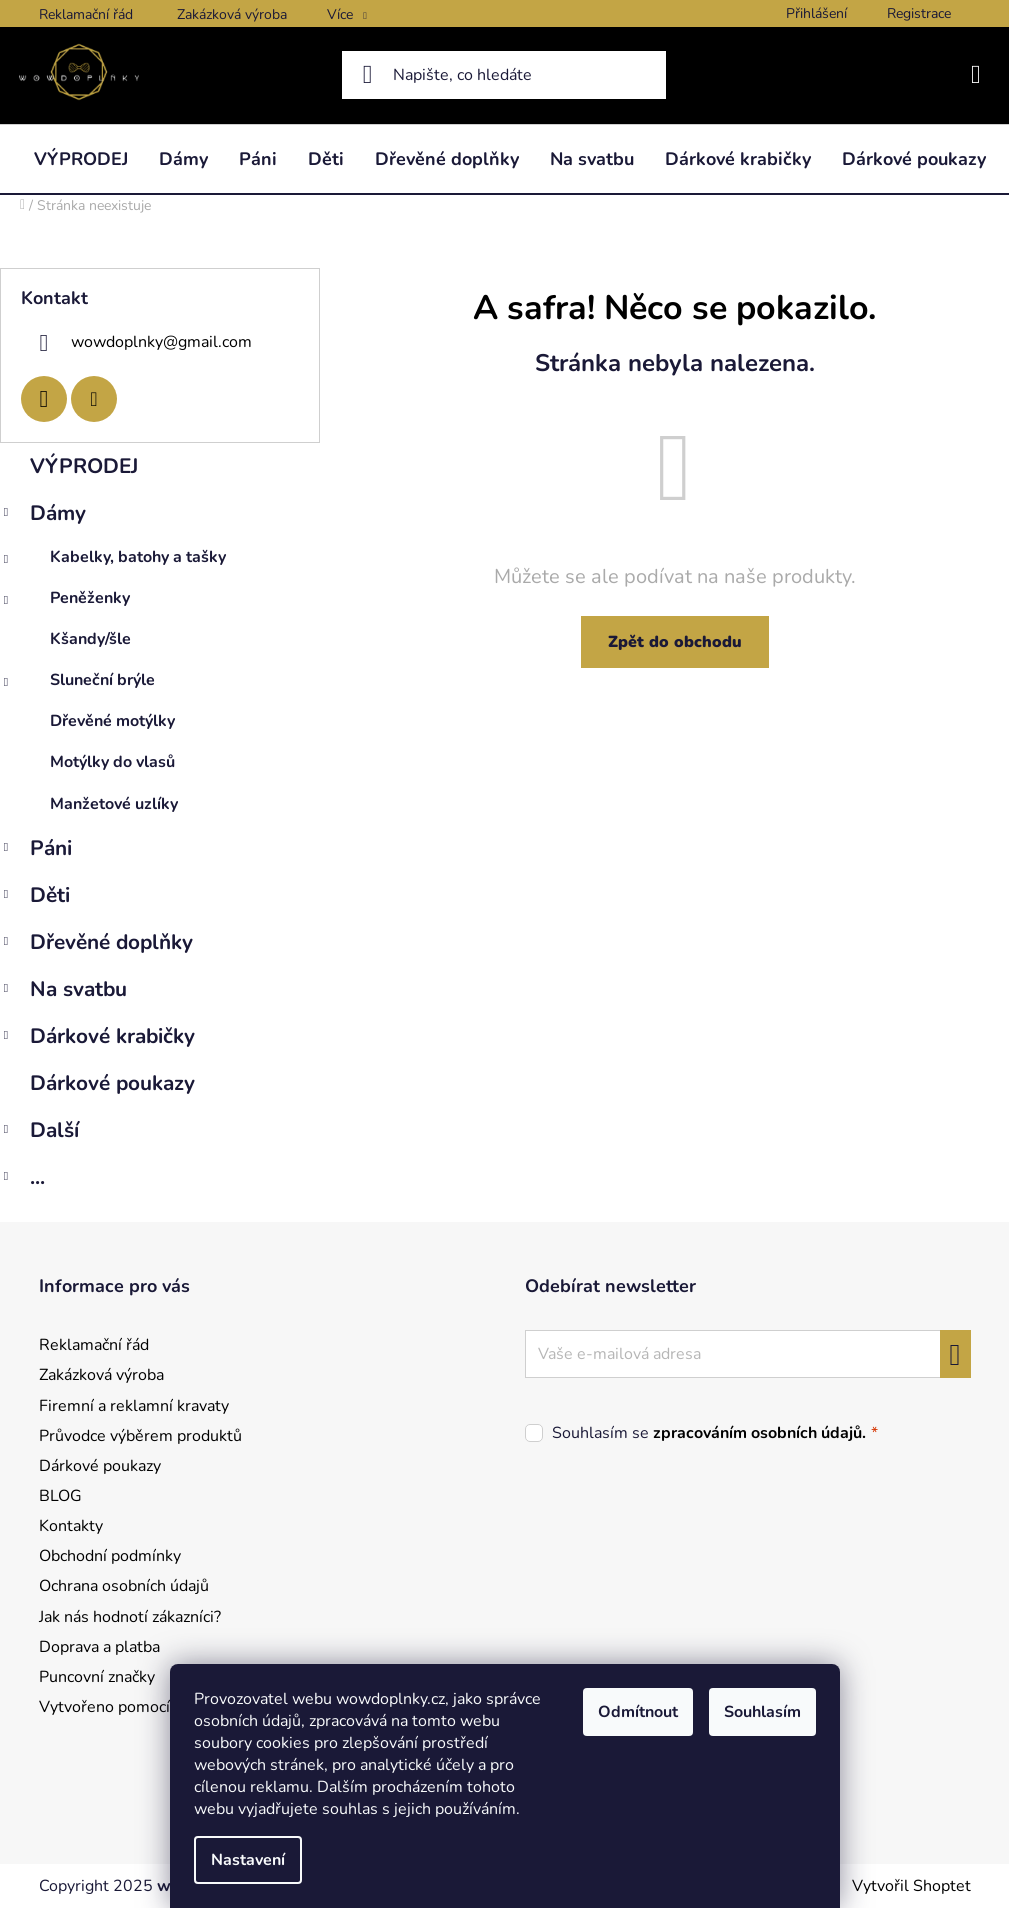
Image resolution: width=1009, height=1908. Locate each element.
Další (39, 1132)
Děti (35, 897)
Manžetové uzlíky (114, 804)
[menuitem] (81, 159)
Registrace (919, 13)
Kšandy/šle (90, 639)
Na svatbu (63, 991)
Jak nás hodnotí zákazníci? (130, 1617)
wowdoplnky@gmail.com (161, 341)
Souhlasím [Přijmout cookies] (762, 1712)
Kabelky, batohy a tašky (113, 562)
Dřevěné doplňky (96, 944)
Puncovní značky (97, 1677)
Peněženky (65, 603)
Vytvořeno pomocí (104, 1707)
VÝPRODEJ (87, 466)
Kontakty (71, 1526)
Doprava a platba (99, 1647)
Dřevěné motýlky (112, 721)
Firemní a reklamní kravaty (134, 1406)
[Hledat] (504, 75)
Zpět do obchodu (675, 642)
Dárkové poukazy (115, 1083)
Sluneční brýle (77, 685)
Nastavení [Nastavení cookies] (248, 1860)
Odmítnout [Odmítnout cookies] (638, 1712)
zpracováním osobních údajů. (759, 1433)
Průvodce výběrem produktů (140, 1436)
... (22, 1179)
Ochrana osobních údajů (124, 1586)
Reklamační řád (86, 14)
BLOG (60, 1496)
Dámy (43, 515)
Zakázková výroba (232, 14)
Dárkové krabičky (97, 1038)
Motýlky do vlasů (112, 762)
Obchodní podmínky (110, 1556)
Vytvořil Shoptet (911, 1886)
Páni (36, 850)
